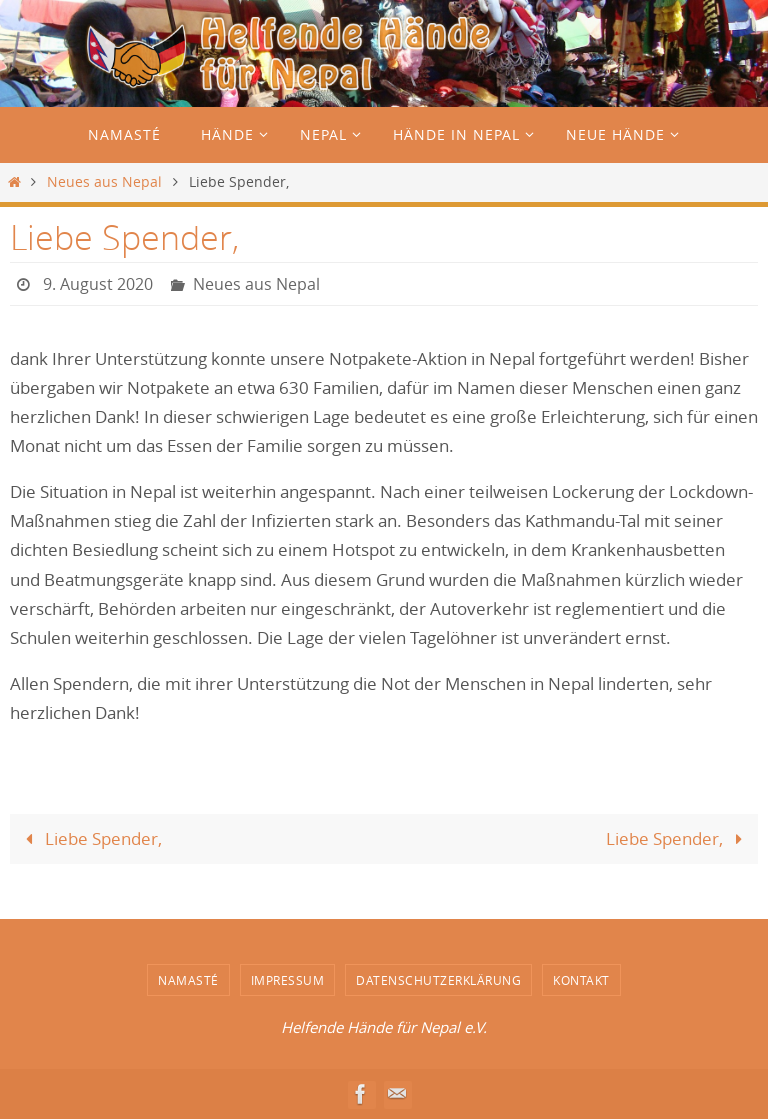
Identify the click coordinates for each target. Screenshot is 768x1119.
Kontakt (581, 980)
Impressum (288, 980)
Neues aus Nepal (104, 182)
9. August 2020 (98, 284)
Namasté (188, 980)
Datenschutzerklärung (438, 980)
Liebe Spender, (89, 838)
